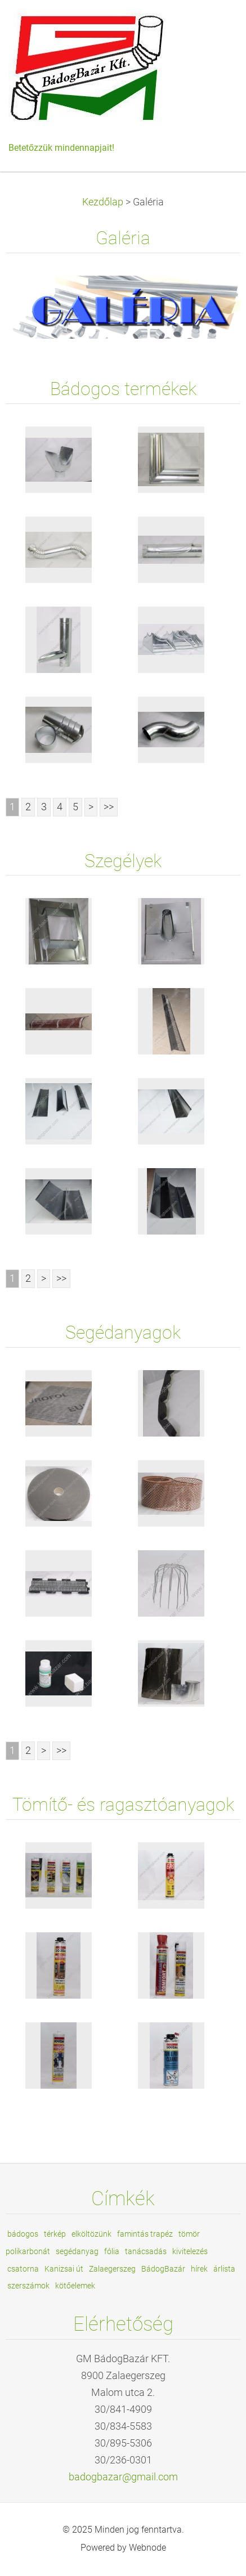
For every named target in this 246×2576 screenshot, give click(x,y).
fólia (111, 2251)
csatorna (23, 2268)
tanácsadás (146, 2251)
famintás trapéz (145, 2233)
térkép (55, 2233)
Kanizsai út (63, 2268)
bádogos (22, 2233)
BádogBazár (163, 2268)
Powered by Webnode (123, 2547)
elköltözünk (91, 2233)
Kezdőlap (102, 202)
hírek (199, 2268)
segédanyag (77, 2251)
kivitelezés (190, 2251)
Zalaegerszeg (112, 2268)
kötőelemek (75, 2285)
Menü (215, 25)
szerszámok (28, 2285)
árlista (224, 2268)
